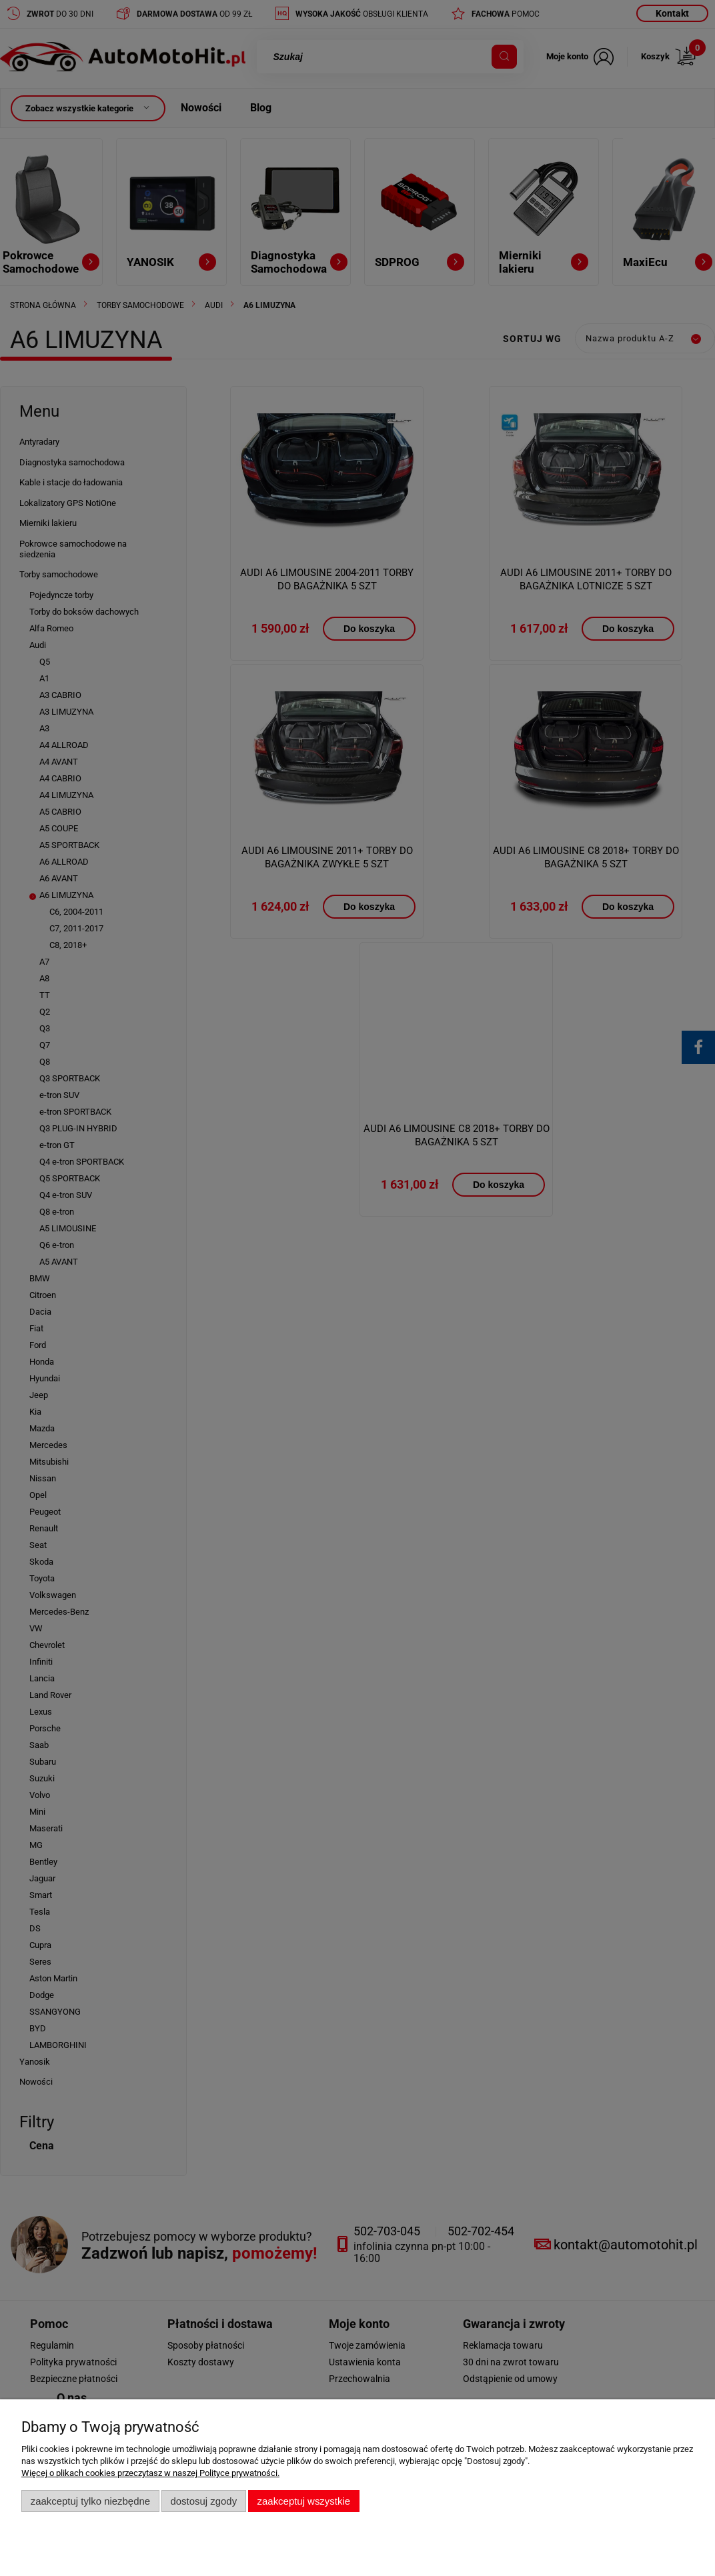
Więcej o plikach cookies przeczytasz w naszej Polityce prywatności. (150, 2473)
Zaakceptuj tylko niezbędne (90, 2501)
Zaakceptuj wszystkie (303, 2501)
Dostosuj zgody (203, 2501)
